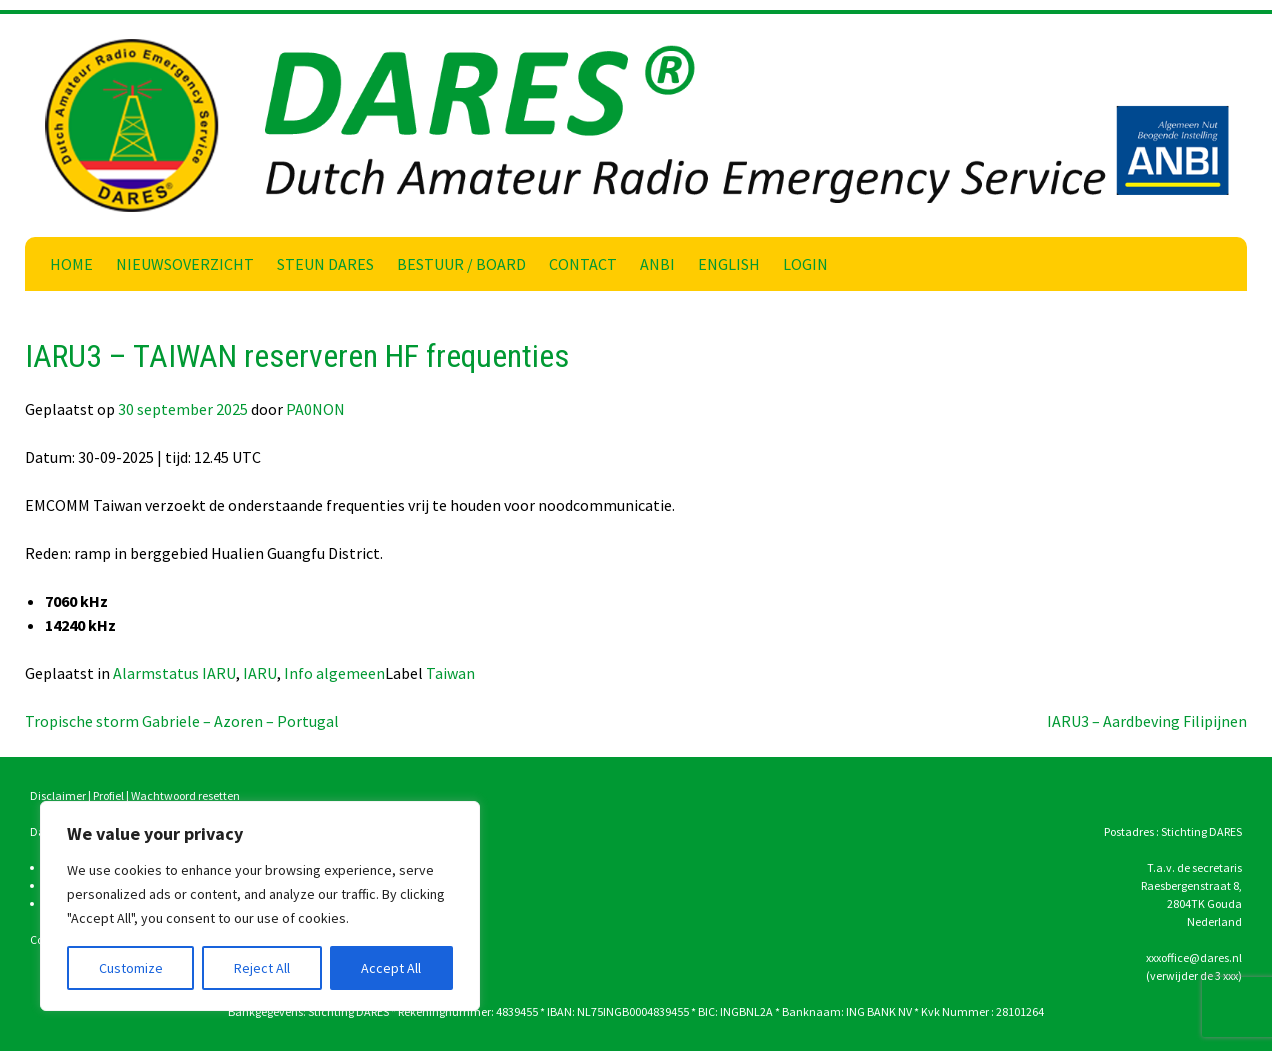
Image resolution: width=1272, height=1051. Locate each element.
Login (805, 264)
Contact (583, 264)
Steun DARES (325, 264)
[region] (260, 906)
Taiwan (450, 673)
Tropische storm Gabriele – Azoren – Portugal (182, 721)
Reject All (262, 968)
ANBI (657, 264)
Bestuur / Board (461, 264)
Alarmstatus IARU (174, 673)
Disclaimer (58, 795)
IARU (260, 673)
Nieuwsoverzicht (185, 264)
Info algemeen (334, 673)
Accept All (391, 968)
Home (71, 264)
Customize (131, 968)
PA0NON (315, 409)
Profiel (108, 795)
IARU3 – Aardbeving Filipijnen (1147, 721)
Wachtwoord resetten (185, 795)
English (729, 264)
